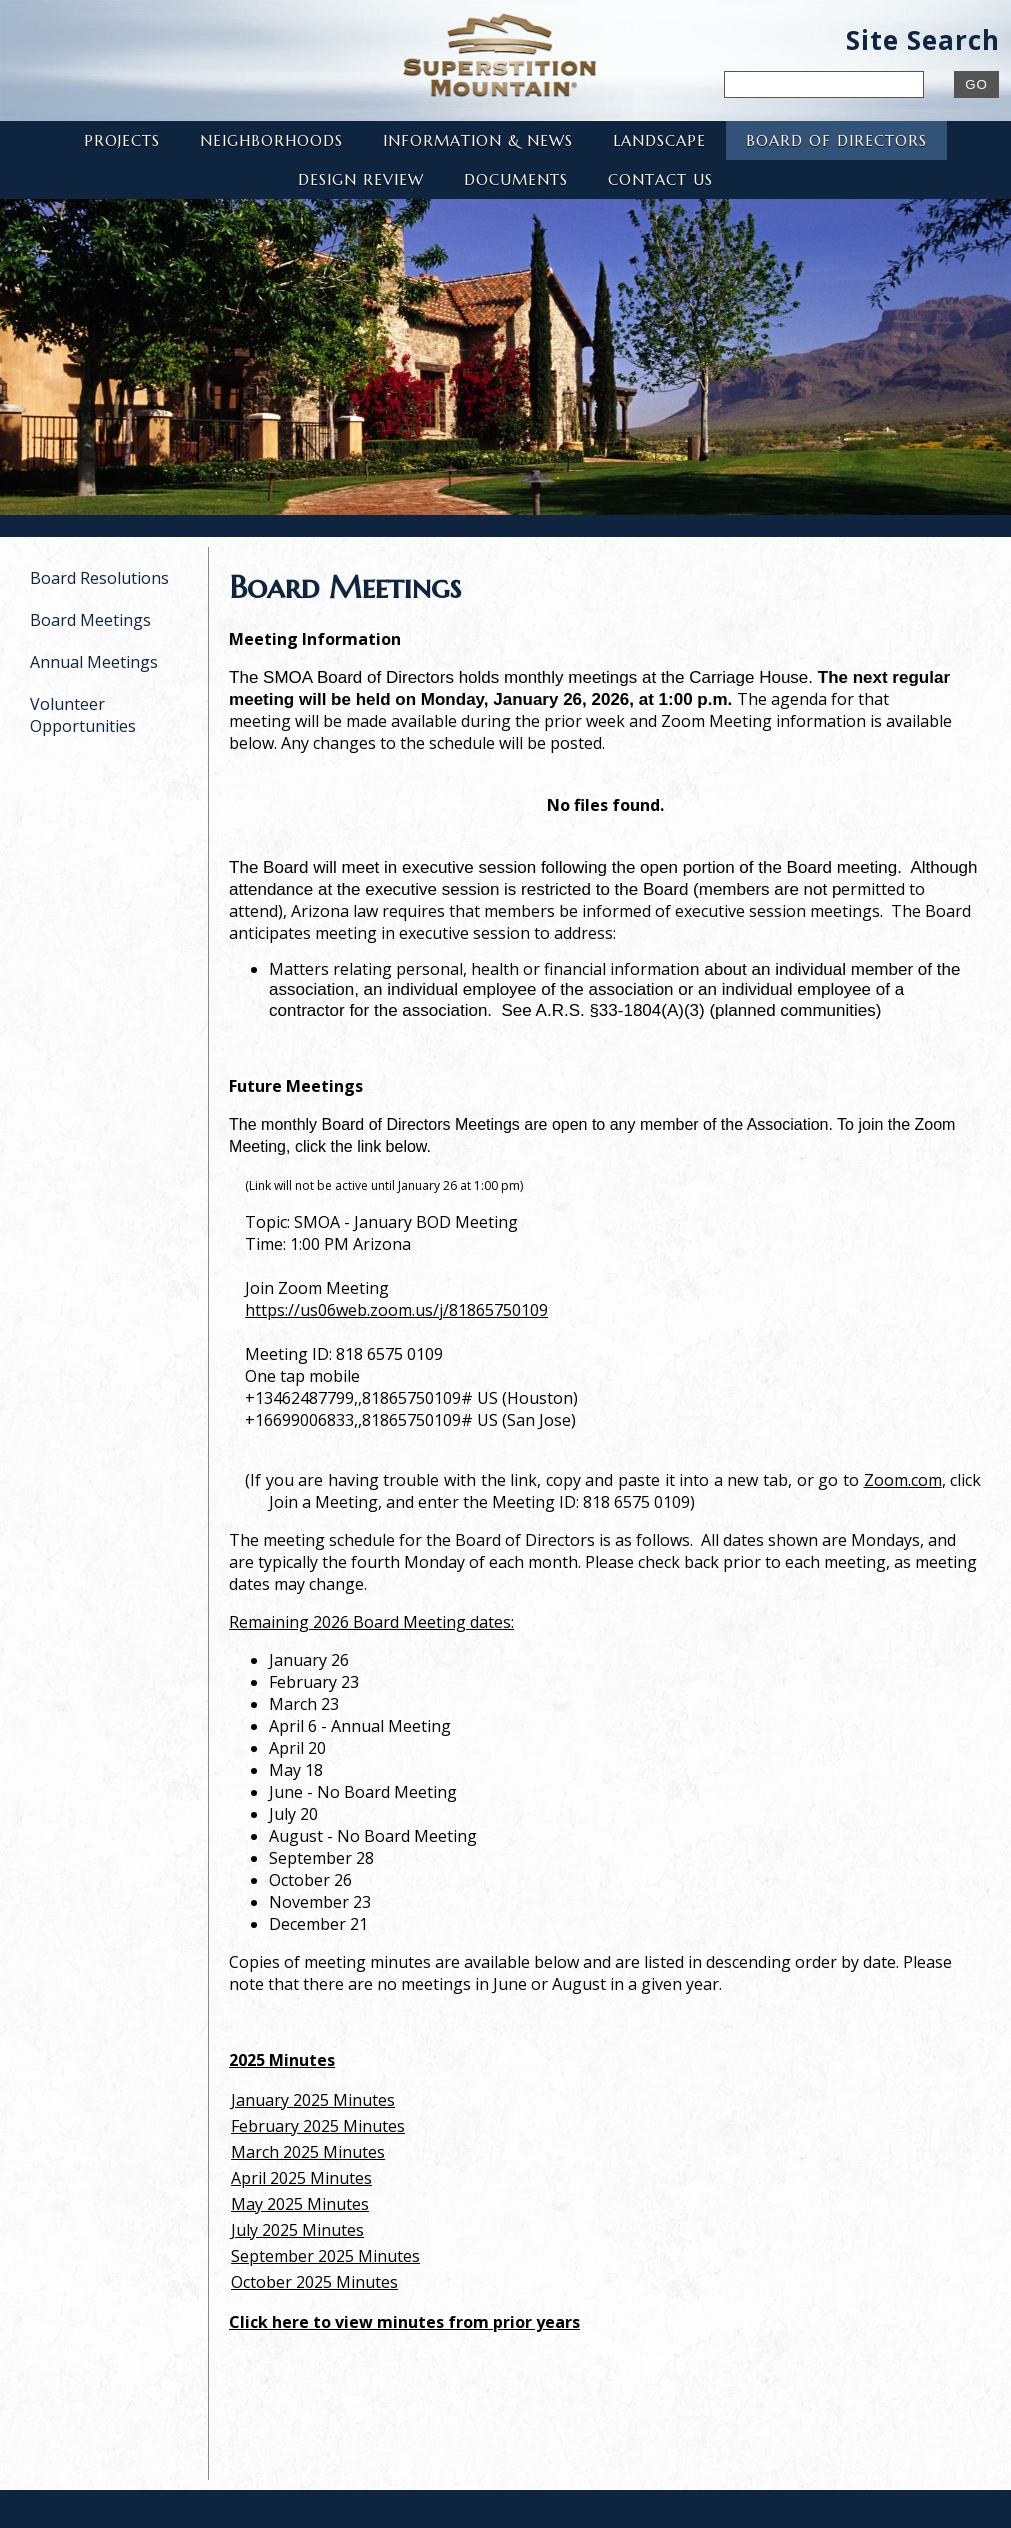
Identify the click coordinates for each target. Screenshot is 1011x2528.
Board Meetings (90, 620)
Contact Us (660, 179)
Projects (122, 140)
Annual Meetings (94, 662)
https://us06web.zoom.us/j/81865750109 (396, 1310)
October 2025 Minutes (314, 2282)
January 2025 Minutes (313, 2100)
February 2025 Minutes (318, 2126)
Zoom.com (903, 1480)
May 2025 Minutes (300, 2204)
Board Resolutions (99, 578)
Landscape (659, 140)
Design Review (361, 179)
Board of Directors (836, 140)
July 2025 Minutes (297, 2230)
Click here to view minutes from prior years (404, 2322)
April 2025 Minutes (301, 2178)
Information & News (478, 140)
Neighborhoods (271, 140)
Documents (516, 179)
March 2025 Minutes (308, 2152)
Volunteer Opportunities (83, 715)
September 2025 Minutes (325, 2256)
